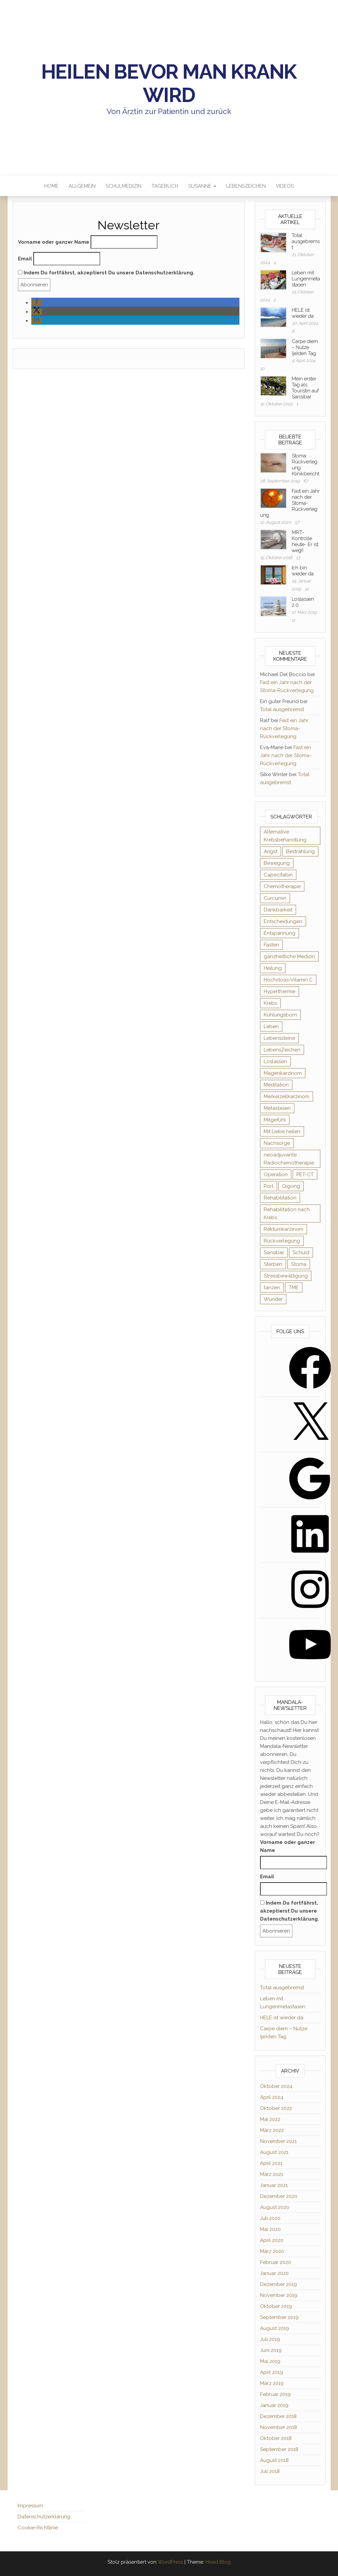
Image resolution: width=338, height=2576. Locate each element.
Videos (285, 186)
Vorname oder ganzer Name (53, 242)
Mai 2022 (270, 2119)
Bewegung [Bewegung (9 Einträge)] (277, 863)
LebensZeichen (246, 186)
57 (297, 522)
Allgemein (82, 186)
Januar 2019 (274, 2405)
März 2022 (272, 2130)
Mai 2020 (270, 2229)
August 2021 (274, 2152)
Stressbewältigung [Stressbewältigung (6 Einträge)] (286, 1276)
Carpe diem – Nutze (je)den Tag (305, 347)
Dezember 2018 (278, 2416)
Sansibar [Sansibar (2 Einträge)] (274, 1252)
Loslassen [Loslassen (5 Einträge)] (275, 1061)
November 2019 (278, 2295)
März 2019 (272, 2383)
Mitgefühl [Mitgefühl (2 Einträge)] (275, 1120)
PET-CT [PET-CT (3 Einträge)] (305, 1174)
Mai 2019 (270, 2361)
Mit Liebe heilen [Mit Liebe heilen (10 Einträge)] (282, 1131)
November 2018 (278, 2427)
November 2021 (278, 2141)
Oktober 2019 (276, 2306)
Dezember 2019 (278, 2284)
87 (305, 480)
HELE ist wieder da (303, 313)
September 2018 (279, 2449)
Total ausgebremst (306, 241)
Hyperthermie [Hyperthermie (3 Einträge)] (279, 991)
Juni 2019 (271, 2350)
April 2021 (271, 2163)
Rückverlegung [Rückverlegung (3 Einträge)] (282, 1241)
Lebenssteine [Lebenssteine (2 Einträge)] (279, 1038)
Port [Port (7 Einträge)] (268, 1186)
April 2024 (271, 2097)
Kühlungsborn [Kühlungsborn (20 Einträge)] (280, 1015)
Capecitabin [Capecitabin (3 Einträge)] (278, 875)
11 (293, 620)
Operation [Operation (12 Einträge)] (276, 1174)
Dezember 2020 (278, 2196)
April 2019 (271, 2372)
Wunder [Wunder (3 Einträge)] (273, 1299)
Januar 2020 (274, 2273)
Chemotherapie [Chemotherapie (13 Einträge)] (282, 886)
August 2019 (274, 2328)
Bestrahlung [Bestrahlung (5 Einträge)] (300, 851)
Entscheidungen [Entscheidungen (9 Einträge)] (283, 921)
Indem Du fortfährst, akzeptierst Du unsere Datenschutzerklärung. (106, 273)
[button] (36, 303)
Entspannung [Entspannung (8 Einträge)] (279, 933)
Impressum (30, 2506)
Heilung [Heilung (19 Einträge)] (273, 968)
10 (262, 368)
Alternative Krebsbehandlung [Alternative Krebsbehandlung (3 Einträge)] (285, 836)
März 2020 (272, 2251)
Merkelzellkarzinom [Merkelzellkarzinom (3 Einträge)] (286, 1096)
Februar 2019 (275, 2394)
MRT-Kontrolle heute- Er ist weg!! (305, 541)
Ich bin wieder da (303, 571)
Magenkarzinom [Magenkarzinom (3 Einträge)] (283, 1073)
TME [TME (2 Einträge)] (294, 1287)
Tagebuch (165, 186)
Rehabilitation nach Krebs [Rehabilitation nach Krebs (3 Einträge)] (287, 1213)
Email (25, 259)
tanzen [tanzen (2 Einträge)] (272, 1287)
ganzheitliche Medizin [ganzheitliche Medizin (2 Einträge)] (289, 956)
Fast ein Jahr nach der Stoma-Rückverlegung (284, 728)
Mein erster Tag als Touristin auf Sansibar (305, 388)
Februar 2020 (275, 2262)
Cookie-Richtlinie (38, 2528)
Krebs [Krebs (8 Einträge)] (270, 1003)
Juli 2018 (270, 2471)
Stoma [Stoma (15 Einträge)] (298, 1264)
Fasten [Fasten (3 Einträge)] (271, 945)
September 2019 (279, 2317)
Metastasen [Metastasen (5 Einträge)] (277, 1108)
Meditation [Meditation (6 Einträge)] (276, 1085)
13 (298, 557)
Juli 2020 (270, 2218)
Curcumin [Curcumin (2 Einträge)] (275, 898)
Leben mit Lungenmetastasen (306, 279)
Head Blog (218, 2562)
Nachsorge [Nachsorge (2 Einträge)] (277, 1143)
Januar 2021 (274, 2185)
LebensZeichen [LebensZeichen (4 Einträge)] (282, 1050)
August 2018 (274, 2460)
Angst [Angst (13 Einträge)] (270, 851)
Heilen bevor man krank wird (169, 83)
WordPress (170, 2562)
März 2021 (271, 2174)
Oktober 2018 (276, 2438)
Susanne (202, 186)
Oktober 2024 (276, 2086)
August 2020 (274, 2207)
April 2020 (271, 2240)
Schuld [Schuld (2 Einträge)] (301, 1252)
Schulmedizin (124, 186)
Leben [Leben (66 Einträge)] (271, 1026)
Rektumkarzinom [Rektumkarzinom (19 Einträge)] (283, 1229)
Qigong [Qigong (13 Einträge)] (291, 1186)
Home (51, 186)
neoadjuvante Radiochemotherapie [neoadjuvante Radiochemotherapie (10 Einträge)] (289, 1159)
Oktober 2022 (276, 2108)
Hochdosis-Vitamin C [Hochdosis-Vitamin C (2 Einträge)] (288, 980)
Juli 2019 (270, 2339)
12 (307, 588)
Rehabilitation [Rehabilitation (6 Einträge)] (280, 1198)
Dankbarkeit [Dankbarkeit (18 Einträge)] (278, 910)
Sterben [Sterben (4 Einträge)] (273, 1264)
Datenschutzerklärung (44, 2517)
